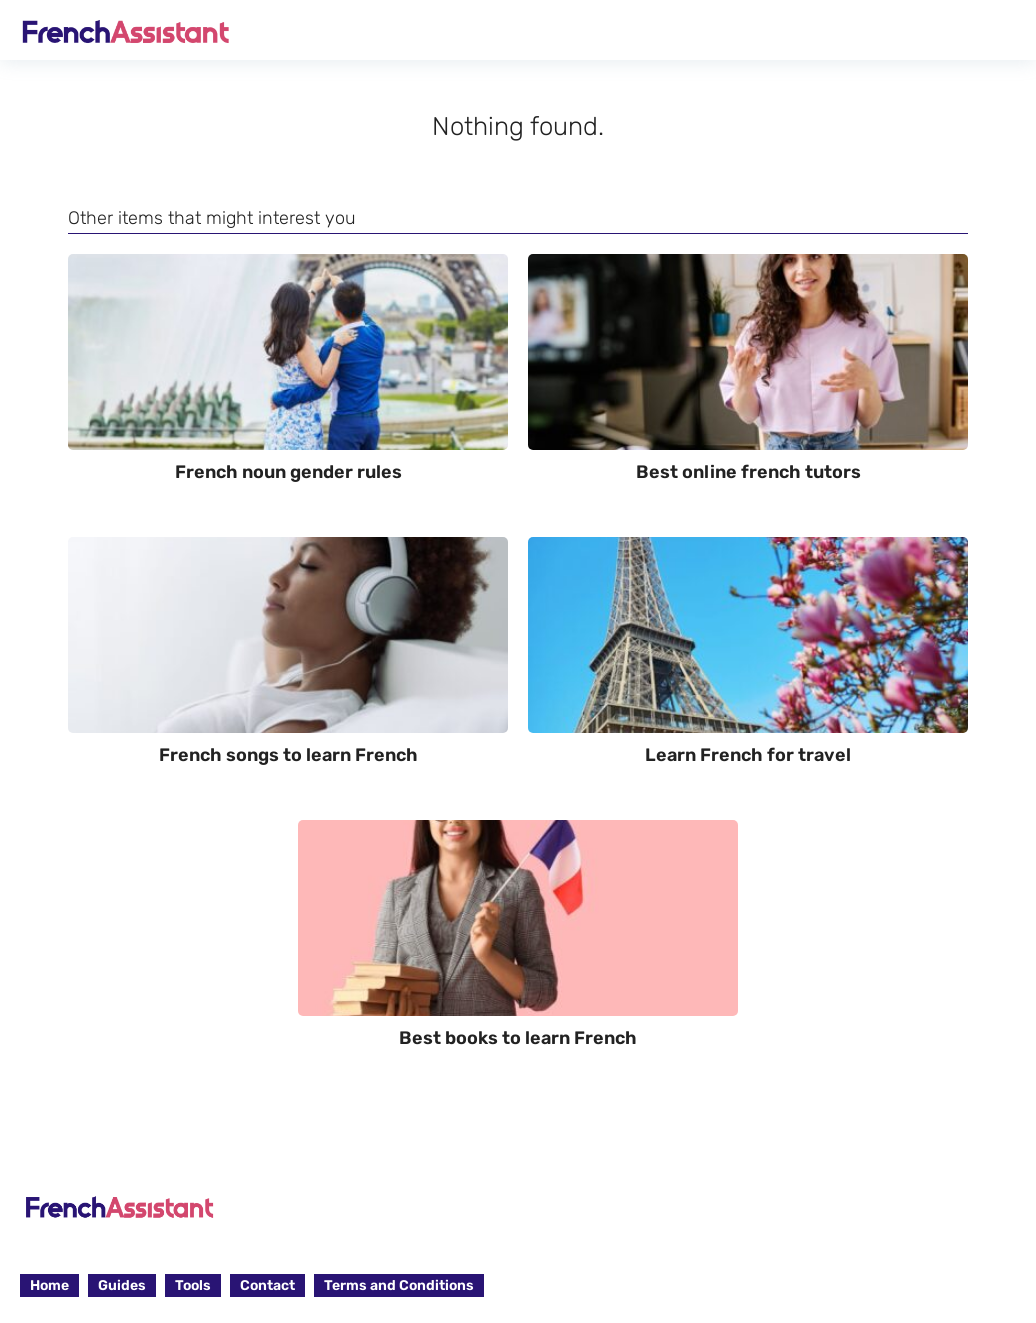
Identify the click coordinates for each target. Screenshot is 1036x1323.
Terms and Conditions (399, 1285)
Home (49, 1285)
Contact (267, 1285)
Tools (193, 1285)
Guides (122, 1285)
